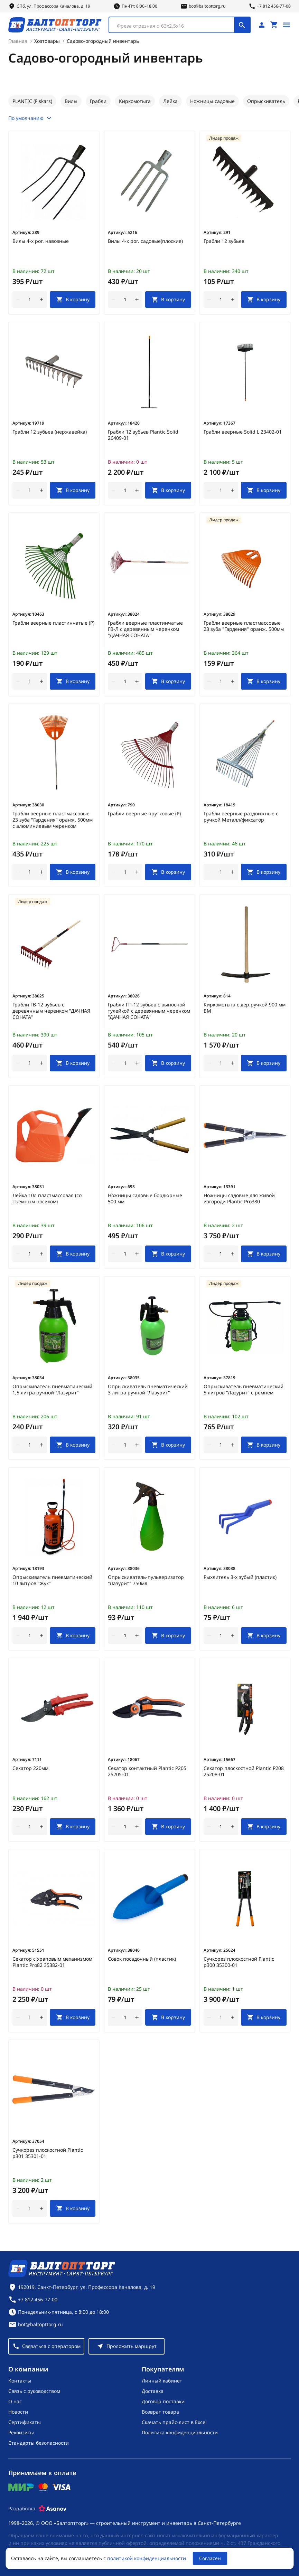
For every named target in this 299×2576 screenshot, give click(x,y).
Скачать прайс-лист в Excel (174, 2422)
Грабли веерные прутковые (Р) (144, 814)
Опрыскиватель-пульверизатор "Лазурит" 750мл (146, 1580)
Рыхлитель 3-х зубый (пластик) (240, 1577)
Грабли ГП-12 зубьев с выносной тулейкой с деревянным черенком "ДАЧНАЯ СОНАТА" (149, 1011)
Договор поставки (163, 2401)
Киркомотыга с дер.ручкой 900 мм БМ (245, 1008)
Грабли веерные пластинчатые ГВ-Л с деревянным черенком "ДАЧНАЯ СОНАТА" (145, 629)
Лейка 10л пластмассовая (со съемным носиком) (47, 1198)
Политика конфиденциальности (180, 2432)
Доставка (152, 2391)
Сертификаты (24, 2422)
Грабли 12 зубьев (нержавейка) (49, 432)
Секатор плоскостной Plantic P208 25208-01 (244, 1771)
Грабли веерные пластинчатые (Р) (53, 623)
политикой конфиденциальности (146, 2558)
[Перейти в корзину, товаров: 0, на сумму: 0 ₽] (274, 25)
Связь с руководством (34, 2391)
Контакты (19, 2380)
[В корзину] (72, 299)
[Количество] (30, 299)
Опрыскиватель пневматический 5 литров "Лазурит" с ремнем (243, 1389)
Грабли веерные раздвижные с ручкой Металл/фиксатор (241, 817)
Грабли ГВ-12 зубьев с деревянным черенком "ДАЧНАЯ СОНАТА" (51, 1011)
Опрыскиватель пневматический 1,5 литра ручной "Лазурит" (52, 1389)
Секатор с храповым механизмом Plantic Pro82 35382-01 (52, 1962)
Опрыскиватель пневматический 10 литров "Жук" (52, 1580)
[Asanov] (52, 2508)
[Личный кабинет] (262, 25)
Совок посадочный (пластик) (142, 1959)
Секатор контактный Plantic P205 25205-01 (147, 1771)
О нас (15, 2401)
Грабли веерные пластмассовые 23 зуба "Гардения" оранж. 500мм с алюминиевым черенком (52, 820)
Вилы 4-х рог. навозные (40, 241)
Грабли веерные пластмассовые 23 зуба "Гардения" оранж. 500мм (244, 626)
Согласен (210, 2558)
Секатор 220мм (30, 1768)
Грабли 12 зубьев (224, 241)
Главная (17, 41)
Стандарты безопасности (38, 2443)
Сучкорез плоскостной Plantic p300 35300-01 (239, 1962)
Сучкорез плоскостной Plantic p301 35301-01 (47, 2153)
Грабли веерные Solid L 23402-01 (243, 432)
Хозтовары (47, 41)
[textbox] (175, 26)
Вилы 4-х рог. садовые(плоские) (145, 241)
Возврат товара (160, 2411)
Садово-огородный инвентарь (103, 41)
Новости (18, 2411)
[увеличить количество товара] (41, 299)
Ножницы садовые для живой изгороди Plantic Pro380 (239, 1198)
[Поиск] (242, 24)
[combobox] (180, 25)
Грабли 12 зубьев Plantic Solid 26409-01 (143, 435)
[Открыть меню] (286, 25)
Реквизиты (21, 2432)
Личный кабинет (162, 2380)
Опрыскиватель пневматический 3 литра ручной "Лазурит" (148, 1389)
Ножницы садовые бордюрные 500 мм (145, 1198)
